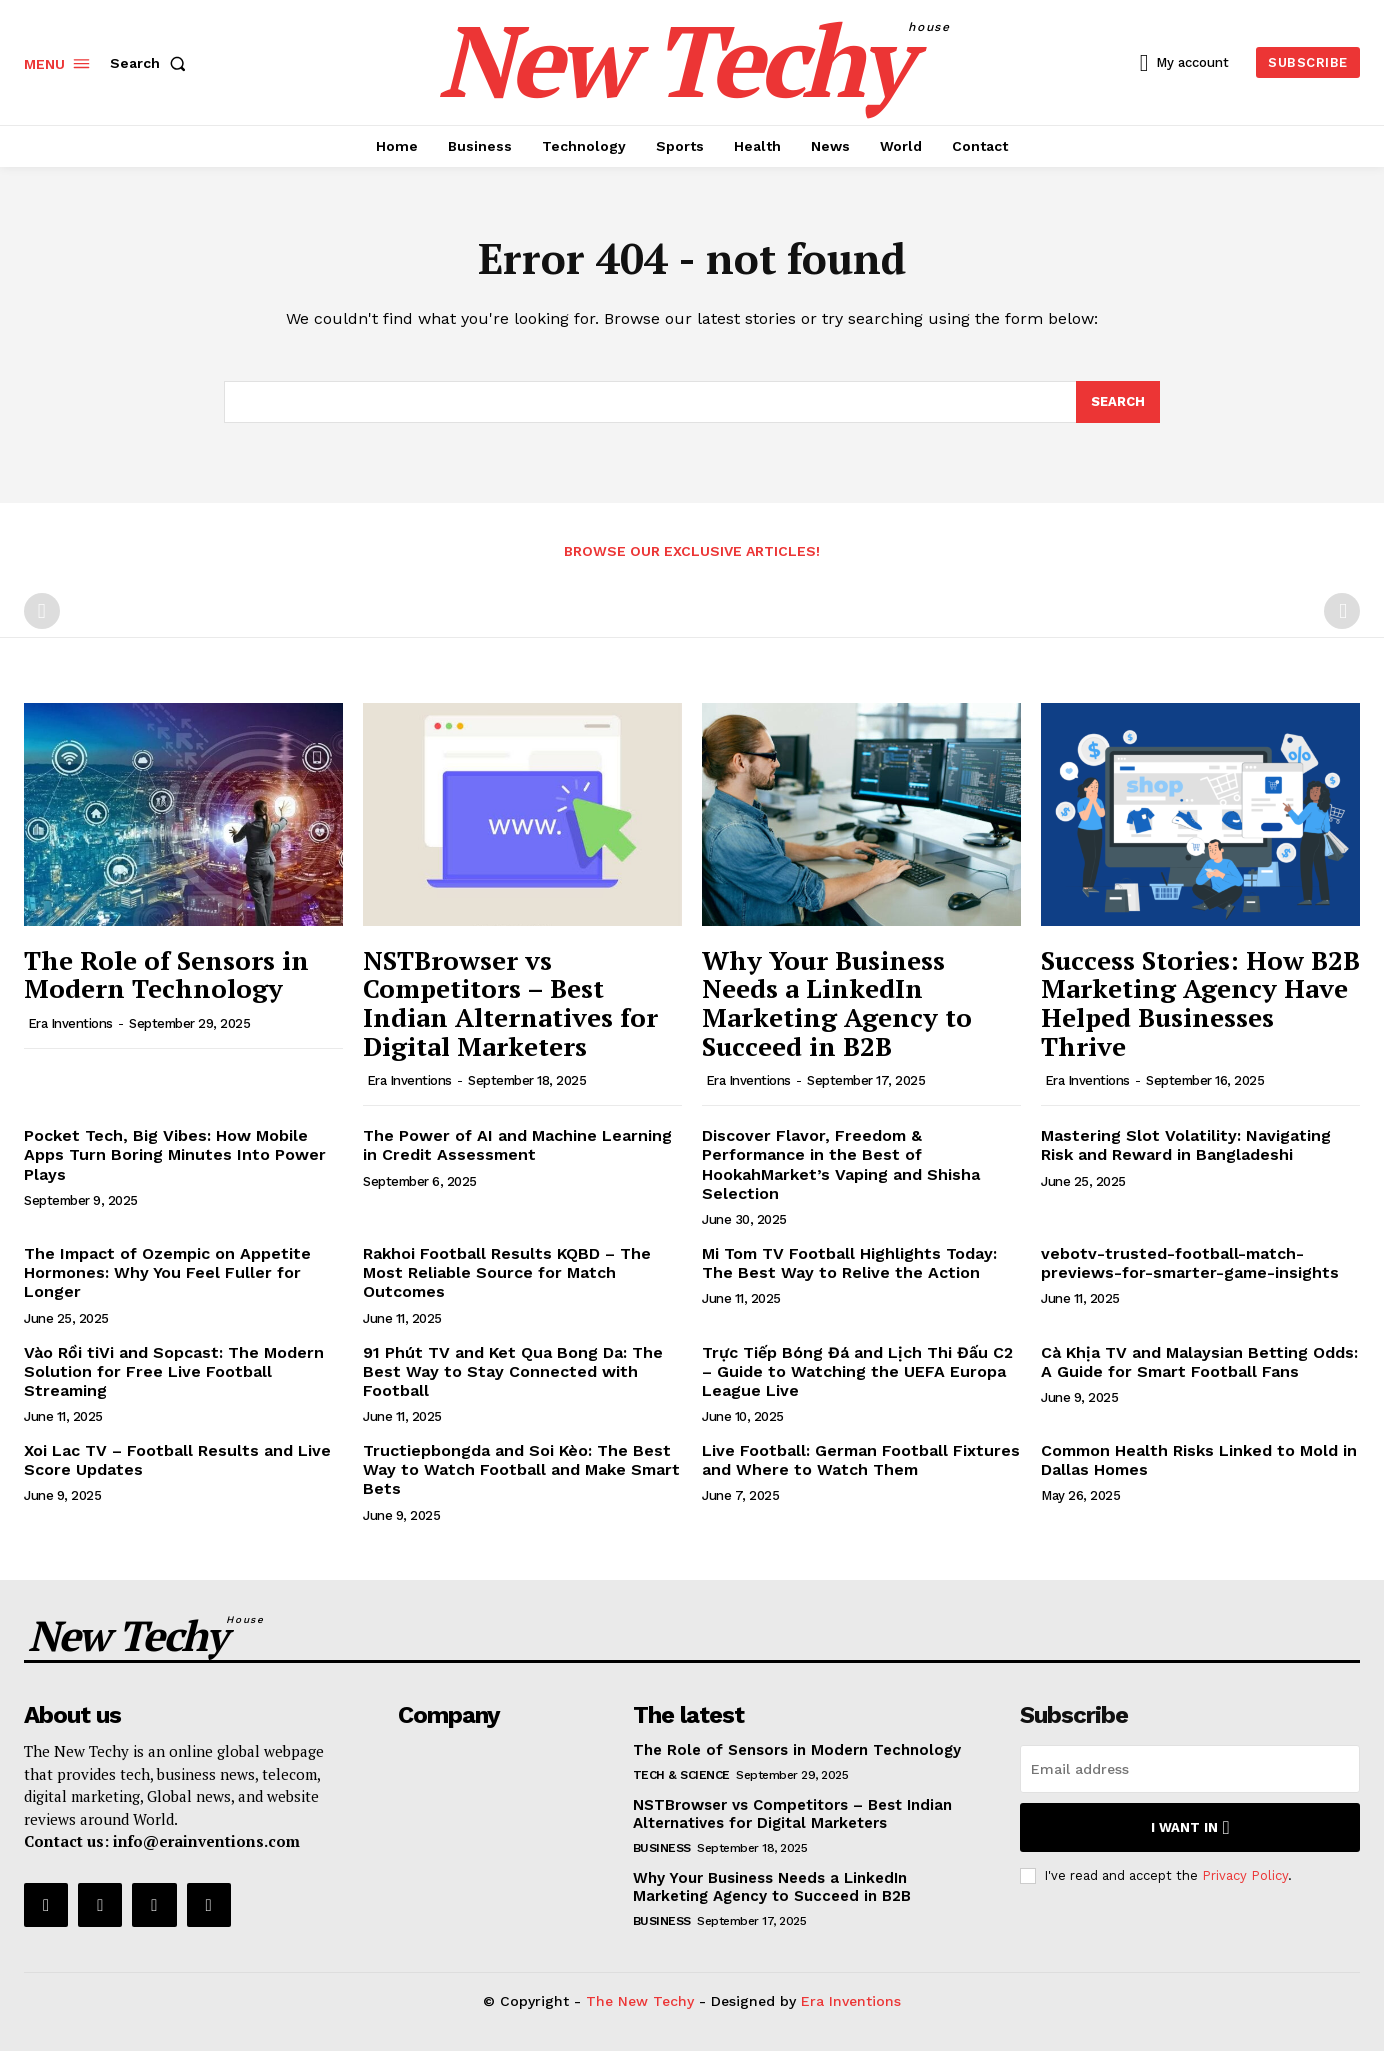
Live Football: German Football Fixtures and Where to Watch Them (861, 1460)
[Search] (1118, 402)
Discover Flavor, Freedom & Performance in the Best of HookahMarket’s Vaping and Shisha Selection (841, 1164)
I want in (1190, 1827)
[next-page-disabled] (1342, 611)
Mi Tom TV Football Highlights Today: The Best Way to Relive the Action (849, 1263)
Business (662, 1848)
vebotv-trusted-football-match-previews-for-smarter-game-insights (1190, 1263)
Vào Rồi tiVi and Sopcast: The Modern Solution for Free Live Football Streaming (174, 1371)
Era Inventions (70, 1023)
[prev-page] (42, 611)
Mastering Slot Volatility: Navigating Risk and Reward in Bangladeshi (1186, 1145)
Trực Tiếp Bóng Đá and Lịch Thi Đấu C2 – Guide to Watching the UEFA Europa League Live (857, 1371)
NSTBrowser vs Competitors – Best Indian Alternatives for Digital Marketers (510, 1003)
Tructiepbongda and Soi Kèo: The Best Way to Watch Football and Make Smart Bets (521, 1469)
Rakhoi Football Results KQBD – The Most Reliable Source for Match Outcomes (507, 1272)
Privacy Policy (1245, 1875)
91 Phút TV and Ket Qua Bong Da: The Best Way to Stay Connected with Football (513, 1371)
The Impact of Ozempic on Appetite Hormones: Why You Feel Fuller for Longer (167, 1272)
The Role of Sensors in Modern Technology (166, 974)
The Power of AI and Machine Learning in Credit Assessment (517, 1145)
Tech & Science (681, 1775)
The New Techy (640, 2001)
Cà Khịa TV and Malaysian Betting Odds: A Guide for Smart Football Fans (1199, 1362)
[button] (152, 63)
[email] (1190, 1769)
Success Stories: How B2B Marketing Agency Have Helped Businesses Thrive (1200, 1003)
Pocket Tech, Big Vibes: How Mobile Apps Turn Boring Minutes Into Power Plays (175, 1154)
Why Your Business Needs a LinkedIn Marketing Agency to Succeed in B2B (837, 1003)
